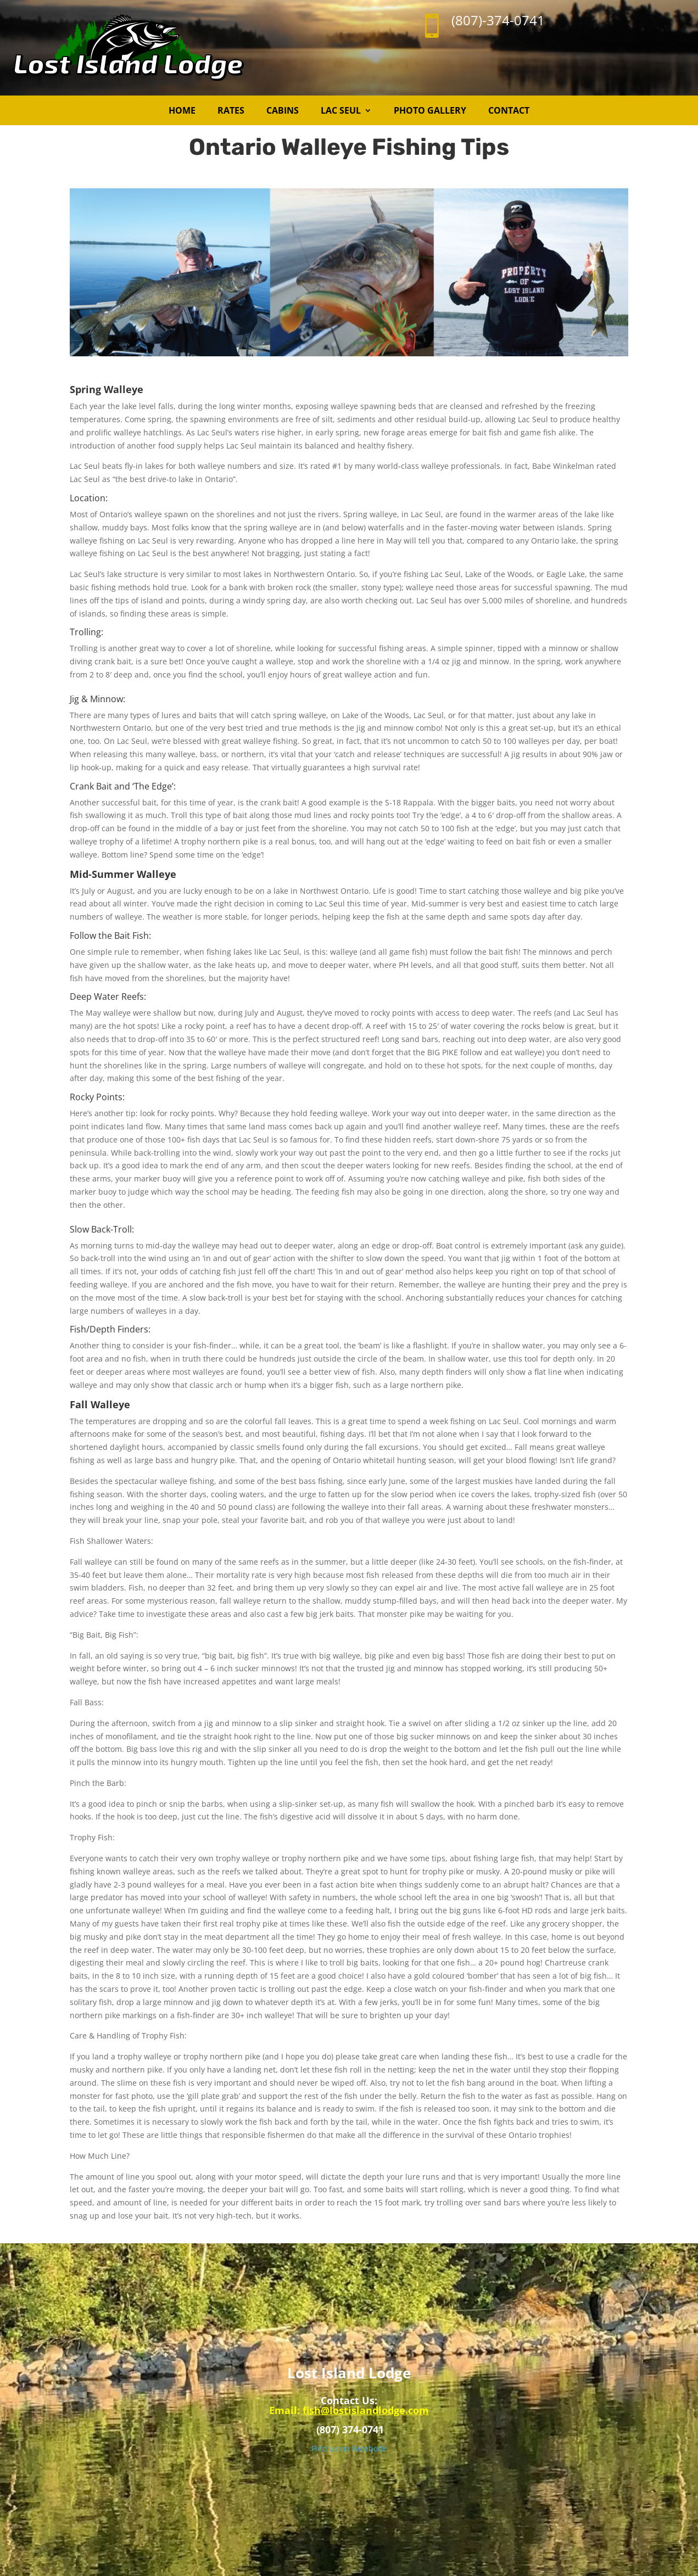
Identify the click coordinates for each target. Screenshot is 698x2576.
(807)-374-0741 (498, 20)
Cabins (282, 110)
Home (182, 110)
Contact (508, 110)
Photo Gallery (430, 110)
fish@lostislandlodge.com (366, 2410)
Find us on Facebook (348, 2448)
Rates (230, 110)
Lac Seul (341, 110)
